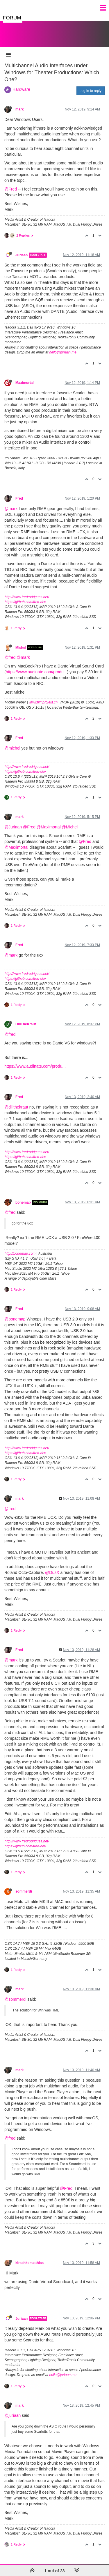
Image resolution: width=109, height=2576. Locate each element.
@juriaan (12, 2415)
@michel (12, 748)
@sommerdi (15, 1999)
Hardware (21, 89)
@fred (9, 657)
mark (19, 109)
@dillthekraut (16, 1107)
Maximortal (24, 383)
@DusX (52, 1572)
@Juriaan (13, 827)
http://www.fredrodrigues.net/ (27, 597)
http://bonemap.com (20, 1253)
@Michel (70, 827)
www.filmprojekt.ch (43, 702)
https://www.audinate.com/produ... (36, 672)
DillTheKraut (25, 1024)
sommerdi (23, 1891)
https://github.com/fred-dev (25, 602)
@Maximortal (49, 827)
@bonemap (15, 1319)
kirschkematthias (29, 2263)
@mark (10, 508)
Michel (20, 647)
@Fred (10, 189)
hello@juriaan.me (62, 352)
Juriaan (21, 255)
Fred (19, 498)
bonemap (23, 1202)
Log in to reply (90, 91)
